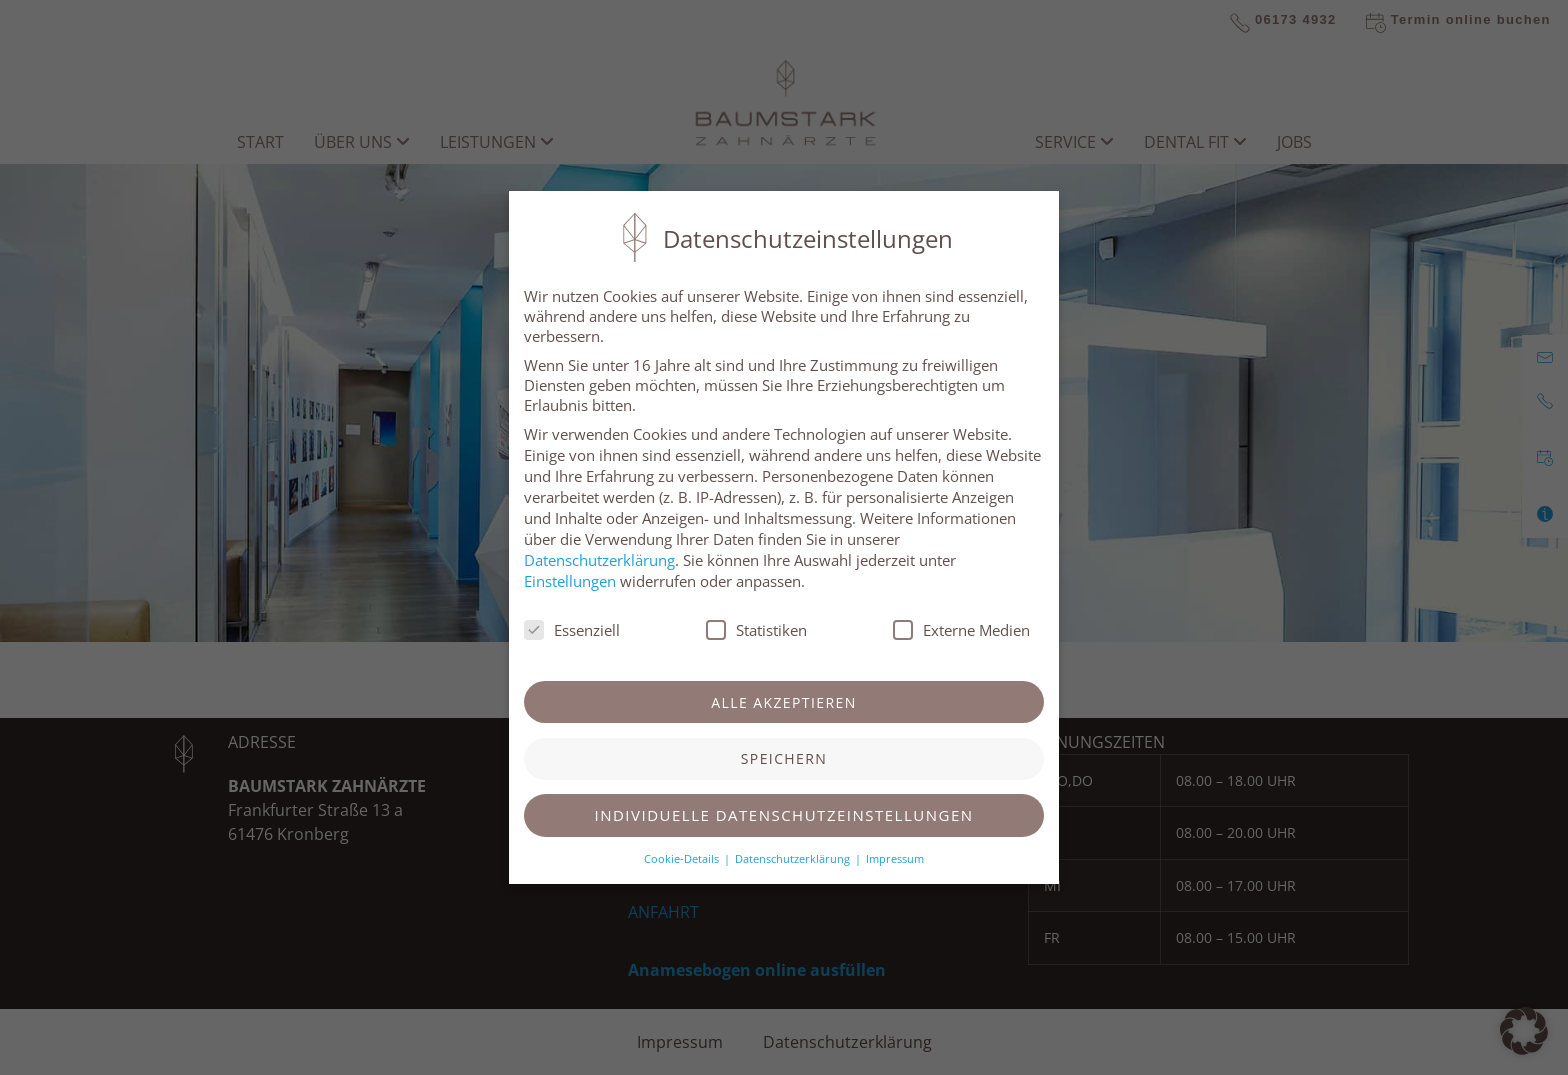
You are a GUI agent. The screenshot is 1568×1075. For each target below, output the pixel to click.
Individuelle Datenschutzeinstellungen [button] (783, 815)
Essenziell (572, 630)
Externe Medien (961, 630)
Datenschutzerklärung (599, 560)
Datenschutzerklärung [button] (794, 858)
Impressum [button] (895, 858)
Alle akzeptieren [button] (783, 702)
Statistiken (756, 630)
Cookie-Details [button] (683, 858)
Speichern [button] (784, 758)
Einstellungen (570, 581)
